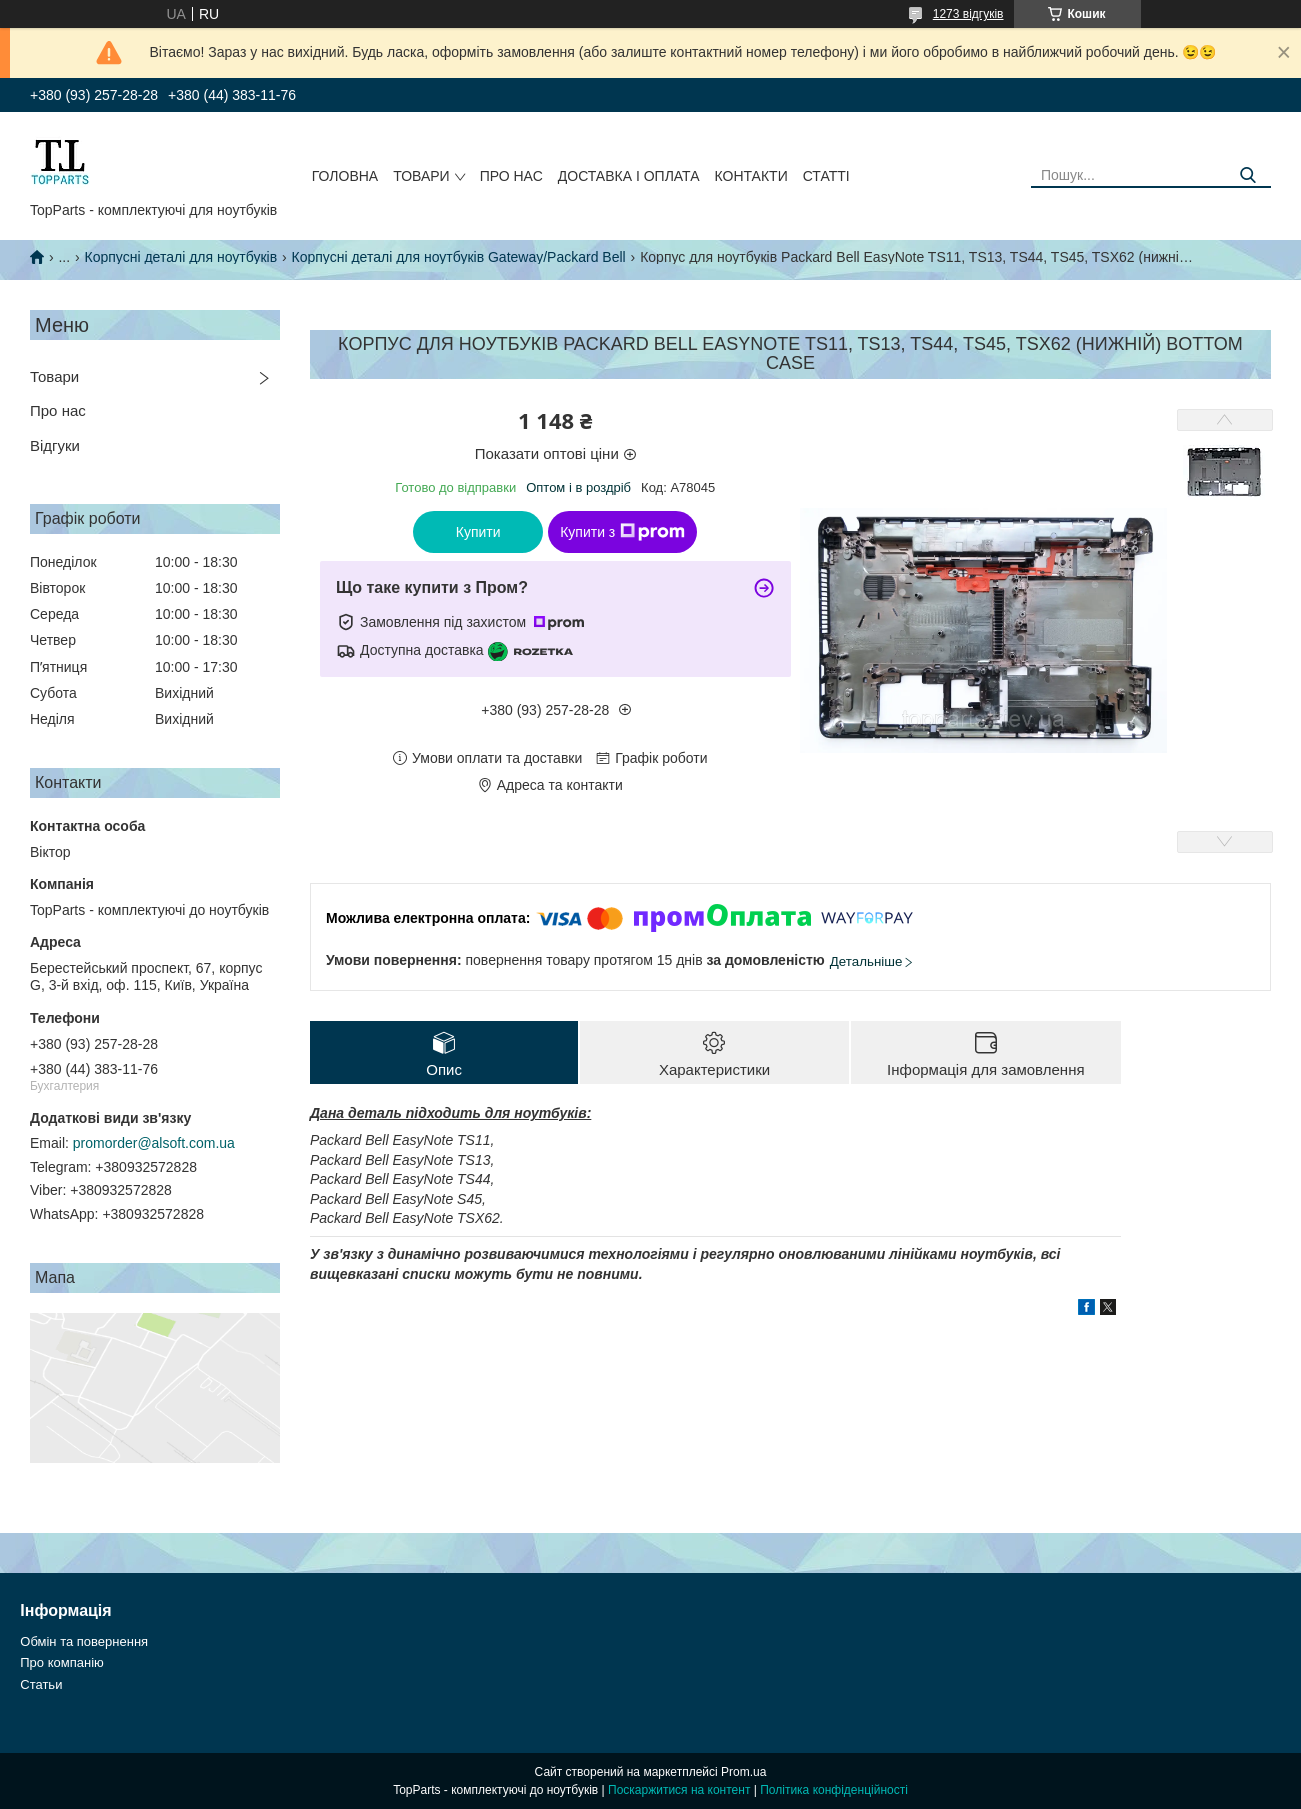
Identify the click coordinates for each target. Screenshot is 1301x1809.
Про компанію (62, 1662)
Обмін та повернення (84, 1641)
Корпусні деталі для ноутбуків (181, 257)
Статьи (41, 1684)
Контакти (751, 176)
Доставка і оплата (629, 176)
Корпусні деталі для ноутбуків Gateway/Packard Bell (459, 257)
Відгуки (55, 445)
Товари (421, 176)
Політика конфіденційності (834, 1790)
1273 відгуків (968, 14)
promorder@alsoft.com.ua (154, 1143)
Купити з (622, 532)
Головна (345, 176)
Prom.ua (743, 1772)
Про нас (511, 176)
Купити (478, 532)
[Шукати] (1248, 175)
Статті (826, 176)
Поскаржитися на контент (679, 1790)
